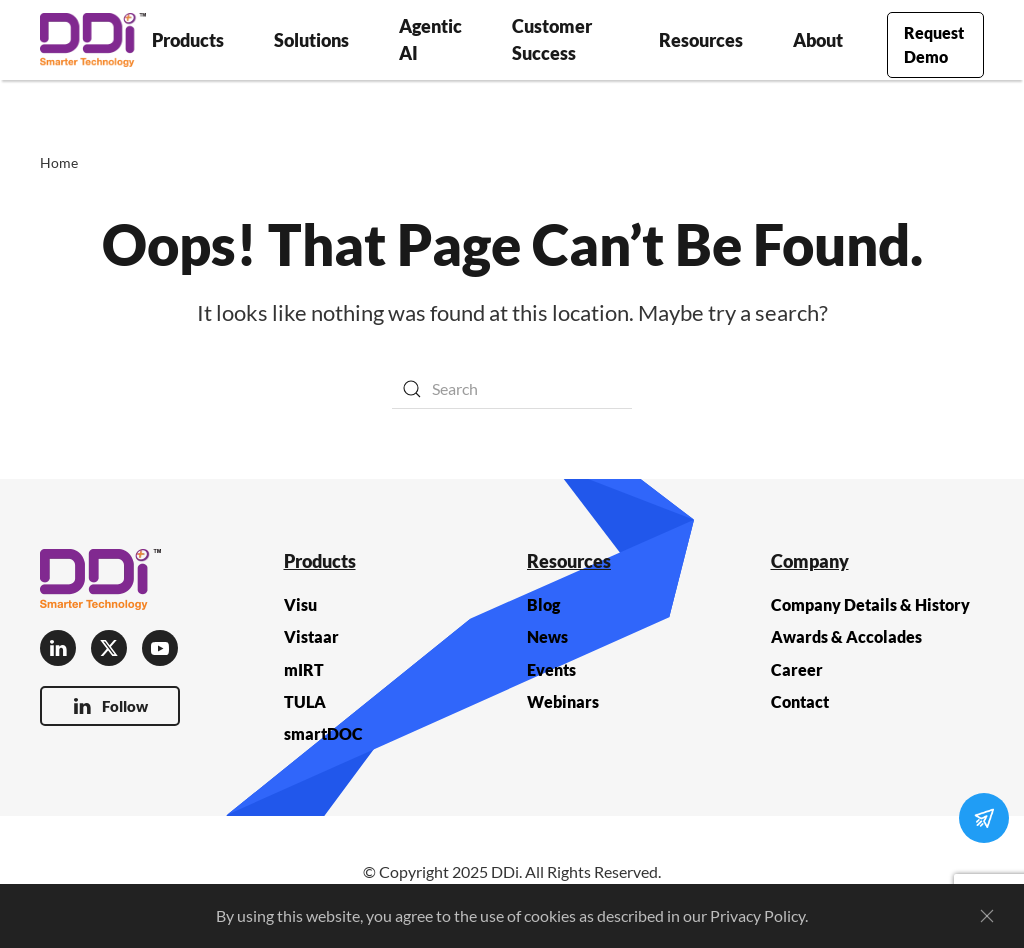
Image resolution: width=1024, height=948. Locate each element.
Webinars (563, 701)
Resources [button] (701, 40)
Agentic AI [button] (430, 39)
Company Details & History (870, 604)
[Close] (987, 916)
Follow (110, 706)
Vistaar (311, 636)
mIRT (304, 669)
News (547, 636)
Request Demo (934, 44)
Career (797, 669)
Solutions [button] (311, 40)
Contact (800, 701)
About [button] (818, 40)
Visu (300, 604)
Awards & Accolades (846, 636)
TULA (305, 701)
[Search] (512, 389)
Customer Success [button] (552, 39)
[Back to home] (93, 40)
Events (551, 669)
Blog (543, 604)
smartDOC (323, 733)
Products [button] (188, 40)
